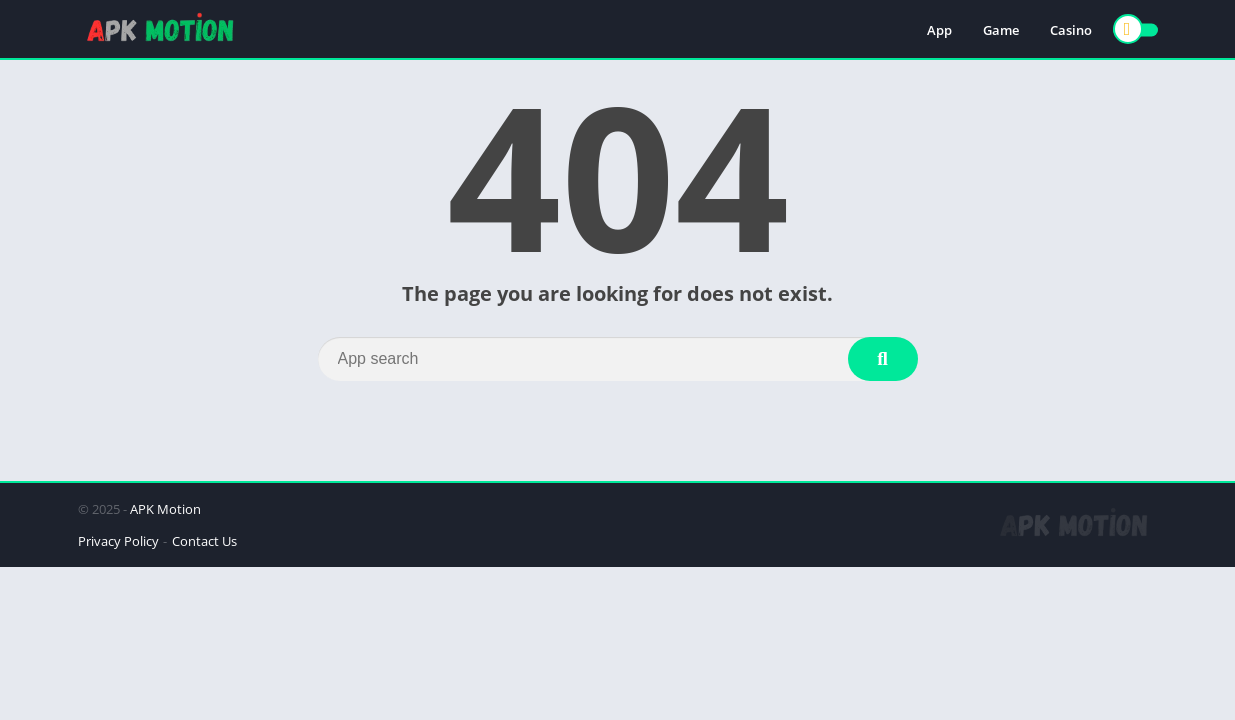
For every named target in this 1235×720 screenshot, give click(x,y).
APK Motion (165, 509)
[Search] (618, 359)
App (939, 30)
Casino (1071, 30)
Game (1001, 30)
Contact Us (204, 541)
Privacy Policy (118, 541)
